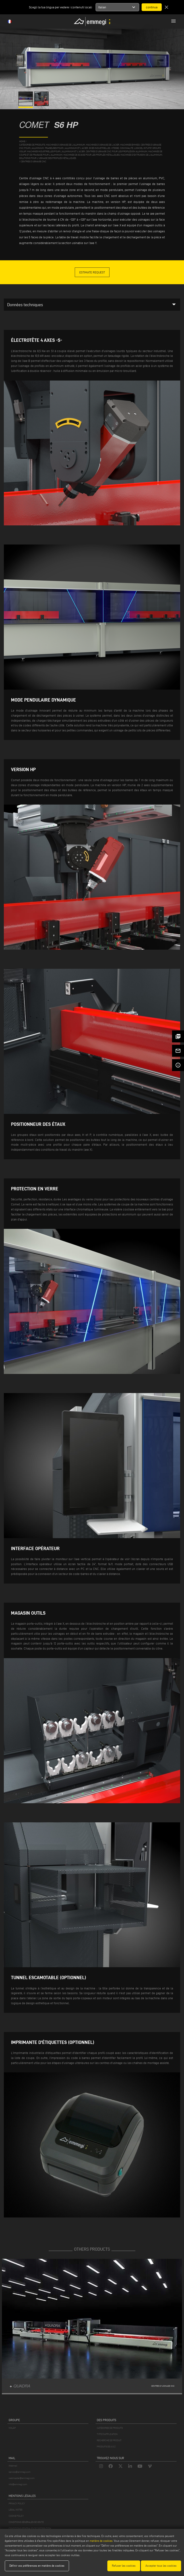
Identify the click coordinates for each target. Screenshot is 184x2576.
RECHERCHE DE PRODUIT (109, 2440)
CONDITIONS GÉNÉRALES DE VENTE (26, 2522)
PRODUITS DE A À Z (106, 2446)
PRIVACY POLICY (17, 2503)
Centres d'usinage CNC (33, 161)
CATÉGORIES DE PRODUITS (110, 2428)
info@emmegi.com (18, 2484)
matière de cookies (101, 2540)
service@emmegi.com (19, 2472)
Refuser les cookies (124, 2565)
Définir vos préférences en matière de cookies (36, 2565)
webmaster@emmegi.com (21, 2478)
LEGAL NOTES (15, 2509)
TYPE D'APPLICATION (107, 2434)
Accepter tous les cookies (161, 2565)
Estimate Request (92, 272)
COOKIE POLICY (16, 2516)
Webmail (13, 2465)
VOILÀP (12, 2428)
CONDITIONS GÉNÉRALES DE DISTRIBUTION (30, 2528)
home (22, 141)
